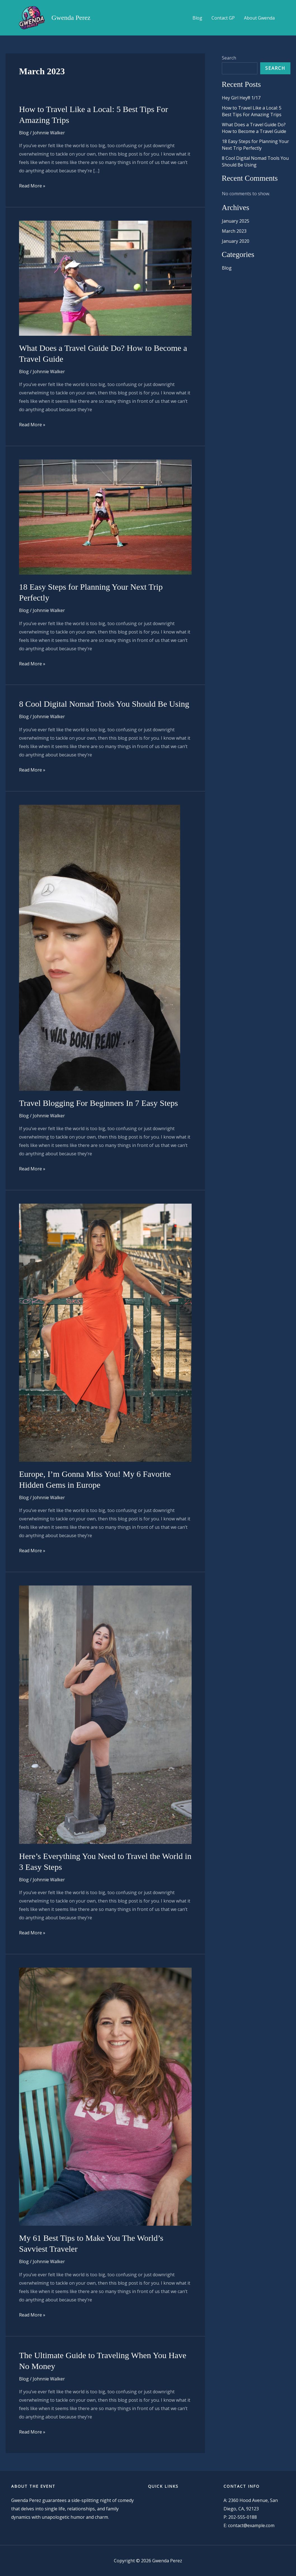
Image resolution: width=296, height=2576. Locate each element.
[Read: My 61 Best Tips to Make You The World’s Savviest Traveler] (105, 2096)
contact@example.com (251, 2525)
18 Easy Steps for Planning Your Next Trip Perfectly (255, 144)
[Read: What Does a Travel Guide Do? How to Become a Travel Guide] (105, 278)
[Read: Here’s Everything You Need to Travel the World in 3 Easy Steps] (105, 1714)
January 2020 (235, 241)
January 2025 (235, 221)
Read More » (32, 186)
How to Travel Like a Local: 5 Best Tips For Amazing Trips (251, 111)
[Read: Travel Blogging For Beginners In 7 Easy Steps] (99, 947)
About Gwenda (259, 18)
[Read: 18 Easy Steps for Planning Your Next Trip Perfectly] (105, 516)
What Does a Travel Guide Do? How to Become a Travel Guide (254, 128)
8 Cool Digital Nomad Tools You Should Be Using (104, 703)
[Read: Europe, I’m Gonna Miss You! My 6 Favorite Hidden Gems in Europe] (105, 1332)
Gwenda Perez (70, 17)
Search (229, 58)
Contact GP (223, 18)
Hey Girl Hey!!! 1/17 (241, 98)
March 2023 (234, 231)
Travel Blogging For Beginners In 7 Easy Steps (98, 1103)
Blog (198, 18)
